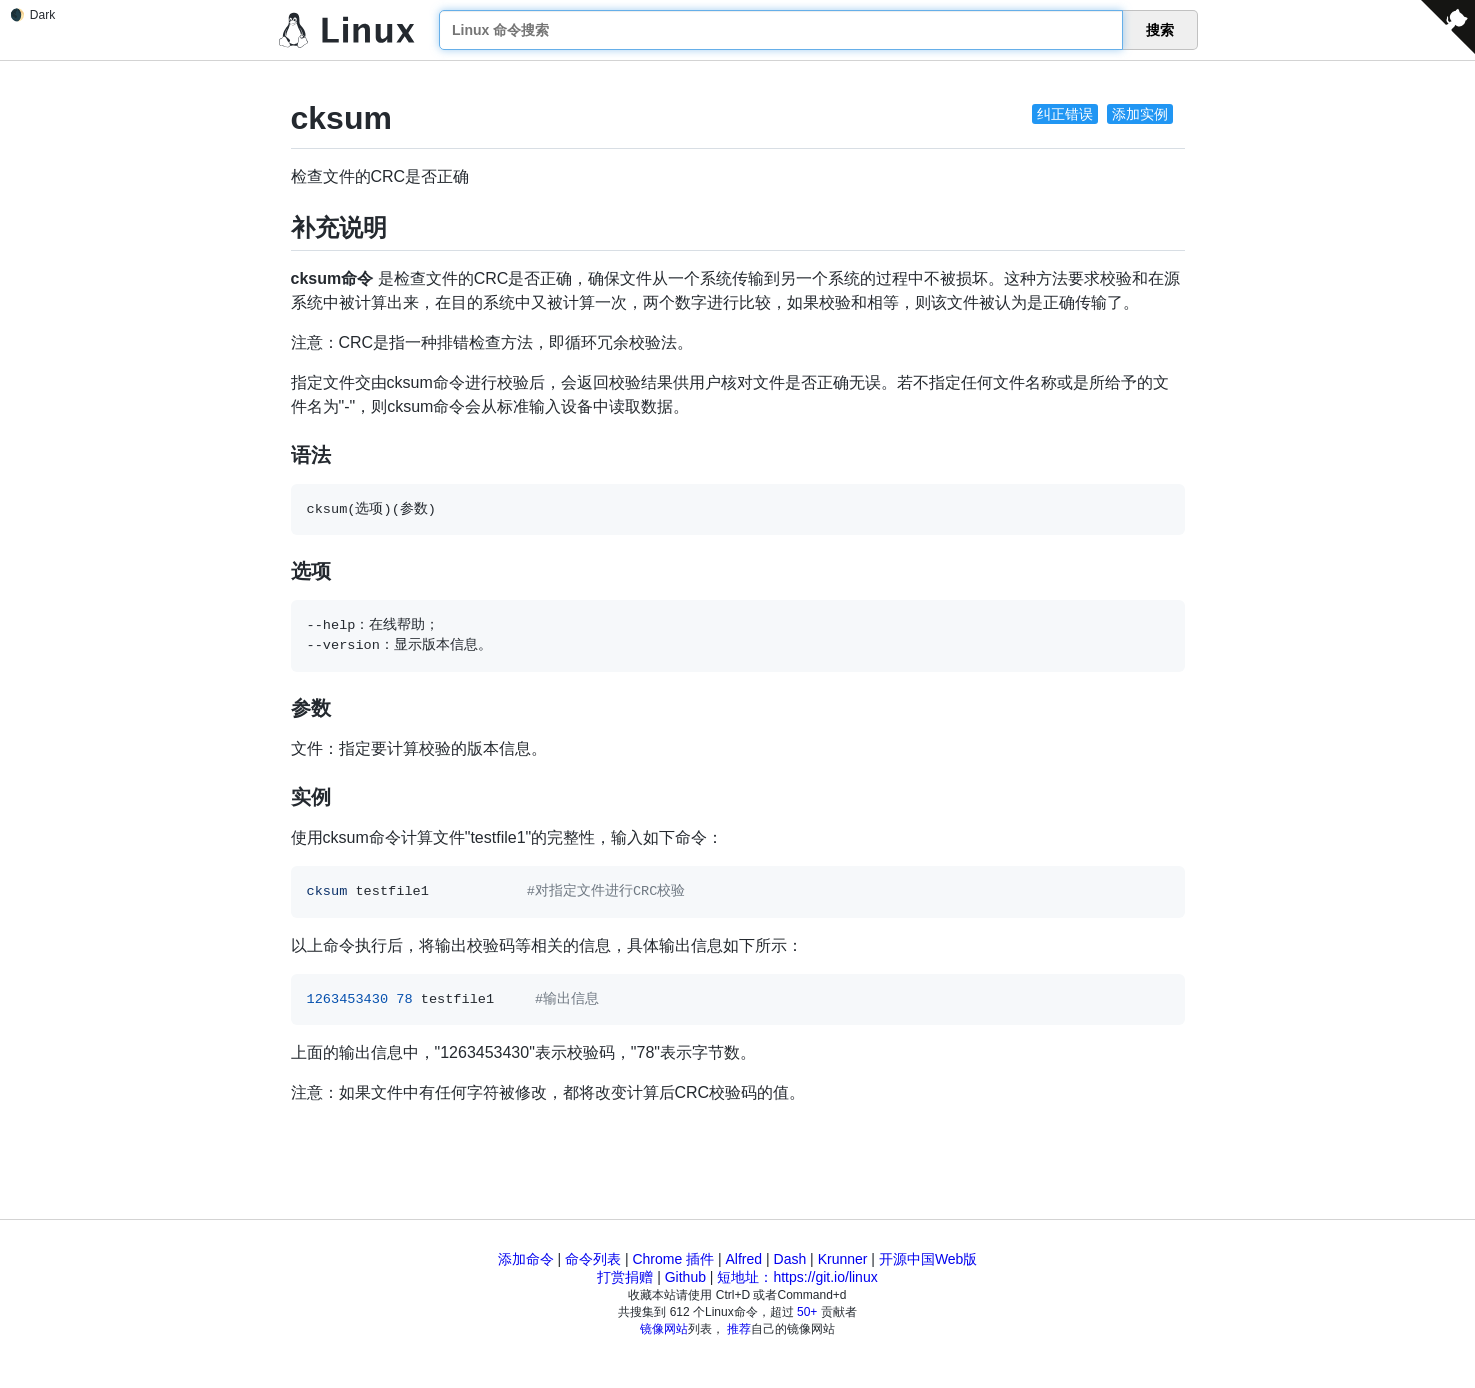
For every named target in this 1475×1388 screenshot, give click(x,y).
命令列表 (593, 1259)
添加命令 (526, 1259)
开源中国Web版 (928, 1259)
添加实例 (1140, 114)
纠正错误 (1065, 114)
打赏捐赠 (625, 1277)
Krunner (843, 1259)
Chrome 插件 (673, 1259)
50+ (807, 1312)
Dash (790, 1259)
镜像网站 (664, 1329)
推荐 (739, 1329)
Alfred (744, 1259)
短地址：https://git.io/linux (797, 1277)
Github (685, 1277)
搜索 (1160, 30)
